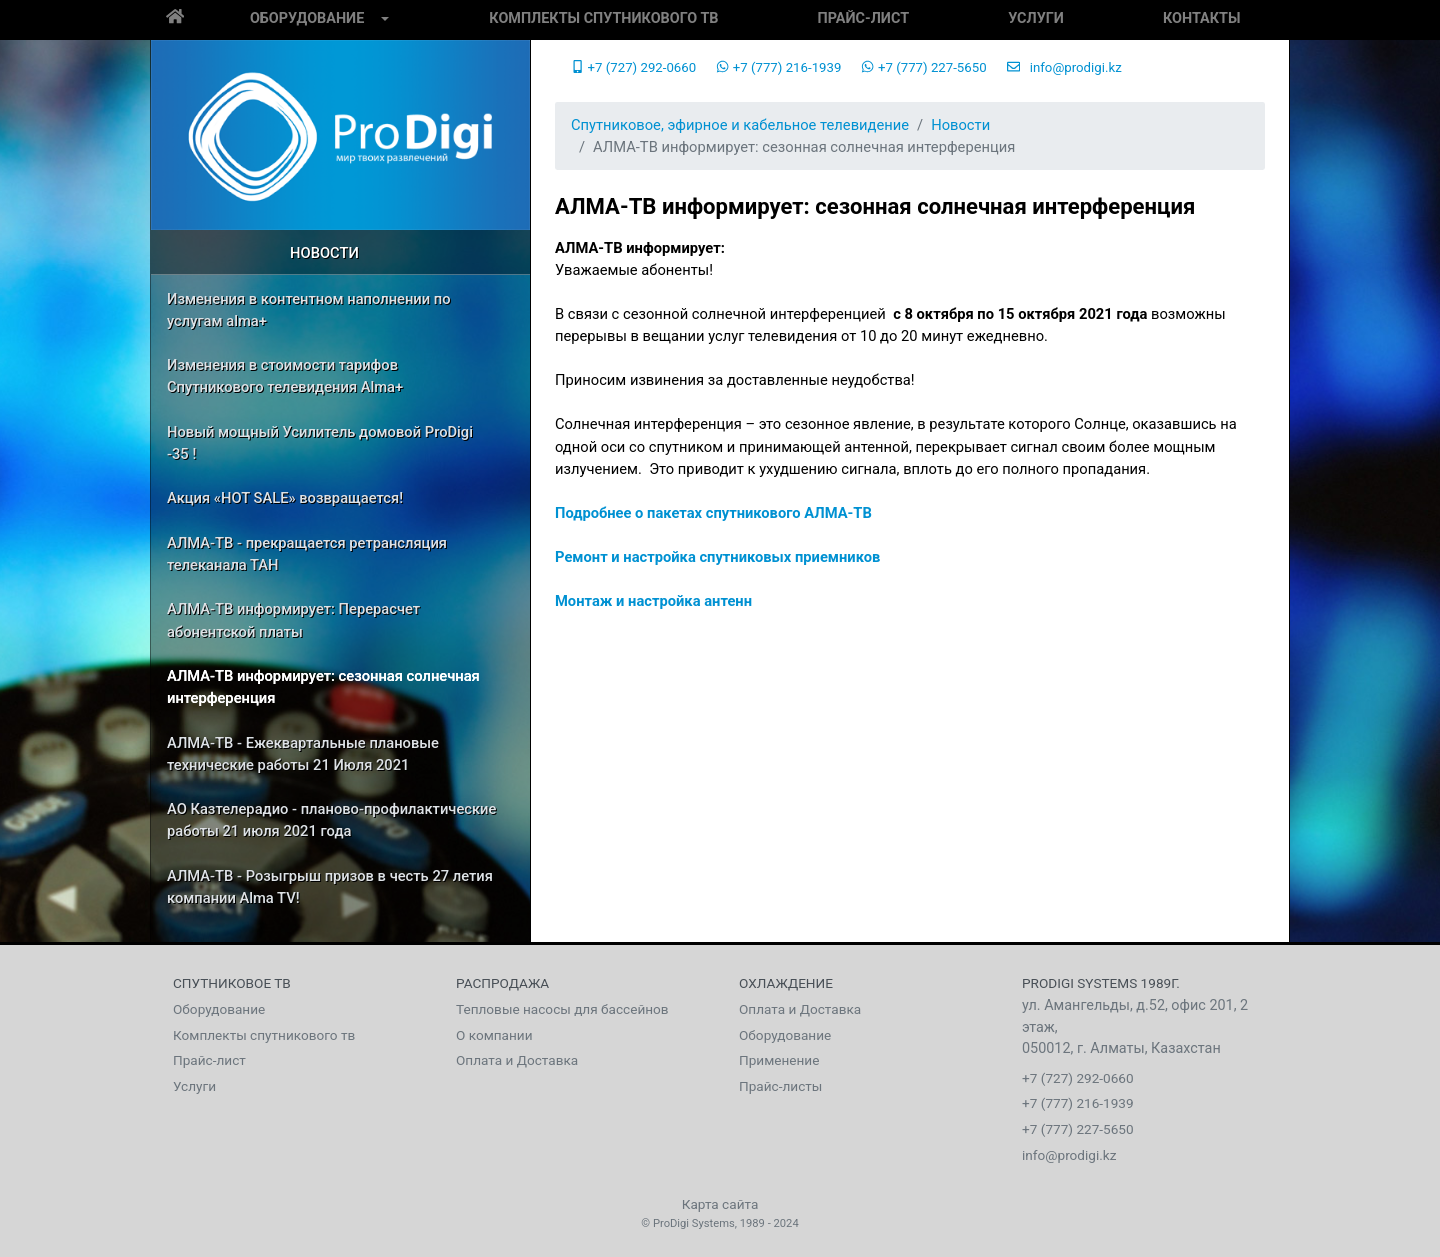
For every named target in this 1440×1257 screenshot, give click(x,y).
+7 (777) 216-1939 (778, 67)
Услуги (1036, 18)
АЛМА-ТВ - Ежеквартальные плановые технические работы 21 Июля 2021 (303, 754)
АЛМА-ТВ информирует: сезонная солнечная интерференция (323, 687)
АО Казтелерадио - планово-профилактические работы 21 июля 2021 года (331, 820)
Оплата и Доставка (517, 1060)
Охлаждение (786, 983)
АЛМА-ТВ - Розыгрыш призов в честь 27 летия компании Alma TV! (330, 887)
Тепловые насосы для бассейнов (562, 1009)
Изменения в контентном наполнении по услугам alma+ (309, 310)
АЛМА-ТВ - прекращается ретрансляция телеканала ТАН (307, 554)
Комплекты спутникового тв (603, 18)
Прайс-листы (780, 1086)
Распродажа (502, 983)
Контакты (1202, 18)
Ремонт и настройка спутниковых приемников (717, 557)
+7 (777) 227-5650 (923, 67)
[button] (385, 20)
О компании (494, 1035)
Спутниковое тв (232, 983)
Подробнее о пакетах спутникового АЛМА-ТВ (713, 513)
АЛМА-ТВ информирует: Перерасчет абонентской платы (293, 620)
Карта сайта (720, 1204)
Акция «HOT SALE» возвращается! (285, 498)
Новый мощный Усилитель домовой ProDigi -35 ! (320, 443)
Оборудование (307, 18)
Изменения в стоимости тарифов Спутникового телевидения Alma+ (285, 376)
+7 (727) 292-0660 (633, 67)
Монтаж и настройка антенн (653, 601)
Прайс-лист (863, 18)
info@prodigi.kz (1064, 67)
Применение (779, 1060)
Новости (324, 253)
